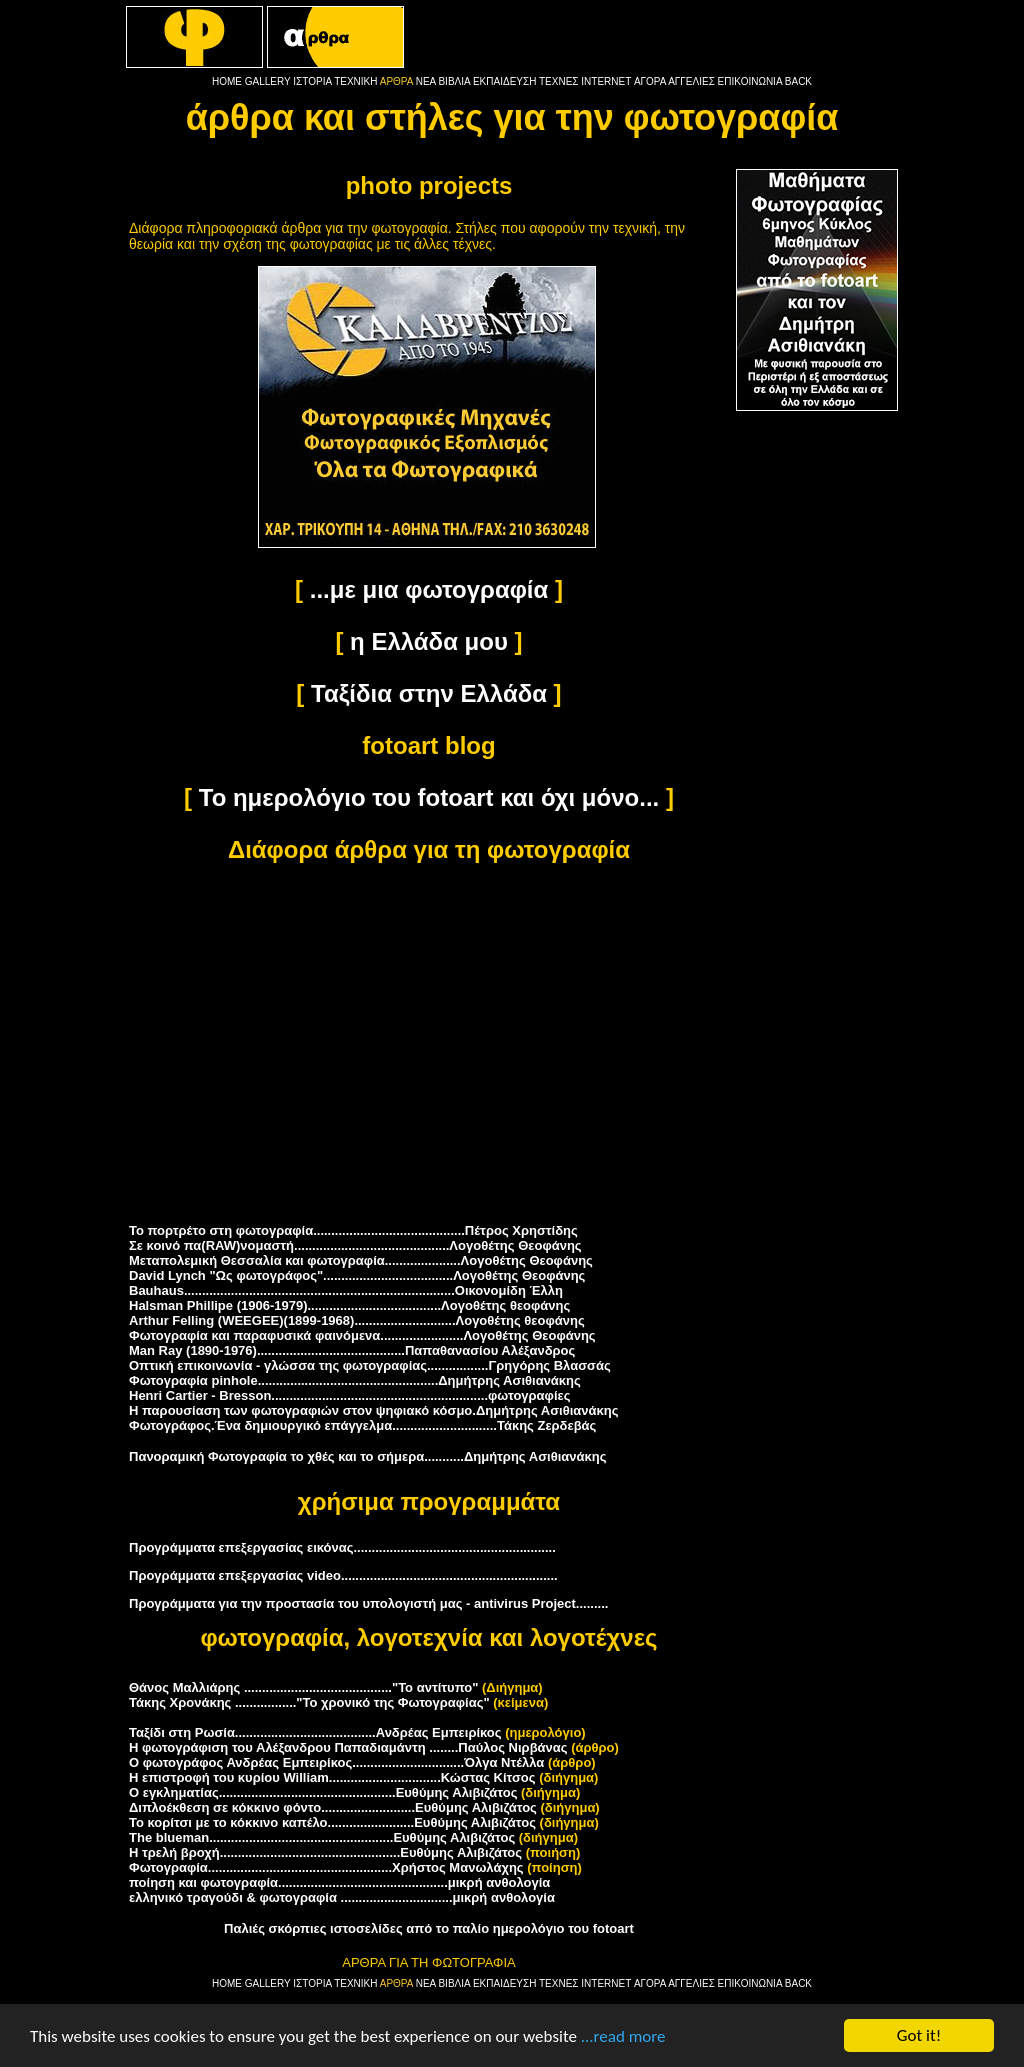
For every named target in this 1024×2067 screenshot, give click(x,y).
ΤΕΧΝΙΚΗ (355, 81)
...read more (623, 2036)
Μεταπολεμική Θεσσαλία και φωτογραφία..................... (361, 1260)
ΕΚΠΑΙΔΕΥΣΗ (504, 81)
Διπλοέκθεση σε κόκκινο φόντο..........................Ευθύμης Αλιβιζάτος (333, 1807)
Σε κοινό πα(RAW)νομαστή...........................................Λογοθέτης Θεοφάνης (355, 1245)
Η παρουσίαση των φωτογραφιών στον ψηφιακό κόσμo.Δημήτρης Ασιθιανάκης (373, 1410)
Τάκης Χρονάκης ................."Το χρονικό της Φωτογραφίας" (309, 1702)
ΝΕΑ (426, 81)
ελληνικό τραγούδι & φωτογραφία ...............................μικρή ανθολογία (342, 1897)
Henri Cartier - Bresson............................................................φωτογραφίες (349, 1395)
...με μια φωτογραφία (429, 589)
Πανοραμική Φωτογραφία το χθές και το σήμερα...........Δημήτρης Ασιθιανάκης (367, 1456)
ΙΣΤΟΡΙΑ (312, 81)
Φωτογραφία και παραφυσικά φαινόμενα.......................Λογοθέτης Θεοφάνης (362, 1335)
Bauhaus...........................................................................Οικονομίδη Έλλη (346, 1290)
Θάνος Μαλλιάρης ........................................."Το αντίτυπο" (303, 1687)
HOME (227, 81)
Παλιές (244, 1928)
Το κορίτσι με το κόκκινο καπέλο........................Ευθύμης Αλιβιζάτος (332, 1822)
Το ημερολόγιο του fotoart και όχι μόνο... (429, 797)
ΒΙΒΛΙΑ (454, 81)
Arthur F (357, 1320)
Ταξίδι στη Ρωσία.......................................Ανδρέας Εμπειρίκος (315, 1732)
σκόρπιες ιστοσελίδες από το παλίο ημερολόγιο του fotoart (451, 1928)
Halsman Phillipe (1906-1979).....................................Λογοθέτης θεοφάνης (349, 1305)
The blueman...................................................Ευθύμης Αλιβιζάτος (322, 1837)
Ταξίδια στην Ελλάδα (429, 693)
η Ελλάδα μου (429, 641)
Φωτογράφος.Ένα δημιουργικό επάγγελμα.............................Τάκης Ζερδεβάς (362, 1425)
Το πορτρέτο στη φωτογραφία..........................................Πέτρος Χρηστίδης (353, 1230)
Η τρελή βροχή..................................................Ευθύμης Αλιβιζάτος (325, 1852)
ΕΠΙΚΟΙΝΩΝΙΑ (750, 81)
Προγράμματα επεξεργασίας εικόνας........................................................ (342, 1547)
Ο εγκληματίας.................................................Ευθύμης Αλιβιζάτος (323, 1792)
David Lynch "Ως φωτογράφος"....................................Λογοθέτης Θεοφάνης (357, 1275)
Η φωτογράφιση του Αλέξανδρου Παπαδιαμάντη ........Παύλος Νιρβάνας (348, 1747)
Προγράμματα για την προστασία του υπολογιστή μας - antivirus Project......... (368, 1603)
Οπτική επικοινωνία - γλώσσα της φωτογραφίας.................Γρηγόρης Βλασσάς (370, 1365)
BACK (798, 81)
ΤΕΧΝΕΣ (559, 81)
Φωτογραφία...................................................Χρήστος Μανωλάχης (326, 1867)
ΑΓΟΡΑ (650, 81)
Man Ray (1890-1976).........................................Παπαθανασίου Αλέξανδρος (352, 1350)
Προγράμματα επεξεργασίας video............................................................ (343, 1575)
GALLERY (268, 81)
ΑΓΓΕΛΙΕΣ (691, 81)
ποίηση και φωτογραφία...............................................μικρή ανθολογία (339, 1882)
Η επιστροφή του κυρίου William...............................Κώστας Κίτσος (332, 1777)
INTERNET (606, 81)
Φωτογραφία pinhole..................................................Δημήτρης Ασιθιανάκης (355, 1380)
